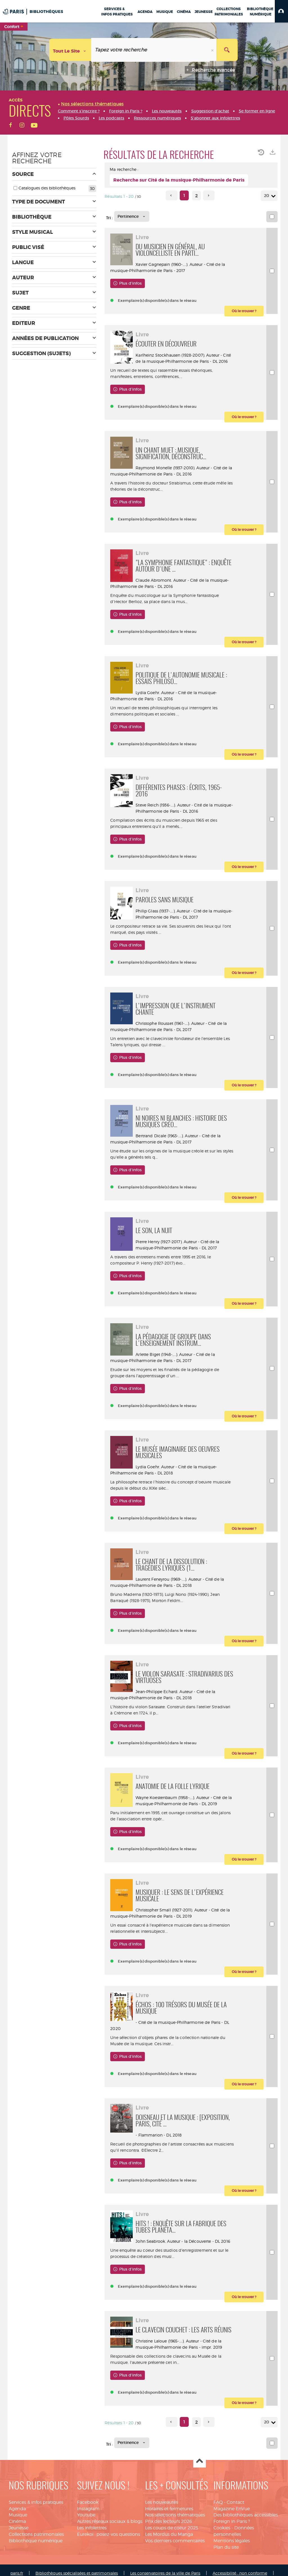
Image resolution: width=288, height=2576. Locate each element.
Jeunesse (18, 2527)
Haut (199, 2461)
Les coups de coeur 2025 (171, 2527)
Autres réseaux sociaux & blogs (109, 2521)
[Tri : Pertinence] (131, 216)
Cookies (221, 2527)
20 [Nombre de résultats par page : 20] (267, 196)
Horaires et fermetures (169, 2508)
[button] (281, 11)
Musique (18, 2515)
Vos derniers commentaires (175, 2540)
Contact (235, 2502)
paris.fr (16, 2573)
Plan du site (226, 2547)
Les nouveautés (161, 2502)
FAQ (218, 2502)
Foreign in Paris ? (231, 2521)
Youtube (86, 2515)
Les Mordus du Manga (169, 2534)
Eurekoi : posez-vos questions (108, 2534)
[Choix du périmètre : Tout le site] (70, 50)
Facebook (87, 2502)
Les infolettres (92, 2527)
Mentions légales (231, 2540)
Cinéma (17, 2521)
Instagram (88, 2508)
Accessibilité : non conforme (240, 2573)
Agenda (17, 2508)
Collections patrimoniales (36, 2534)
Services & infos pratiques (36, 2502)
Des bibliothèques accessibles (245, 2515)
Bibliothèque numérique (35, 2540)
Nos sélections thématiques (175, 2515)
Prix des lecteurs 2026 (168, 2521)
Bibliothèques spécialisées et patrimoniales (76, 2573)
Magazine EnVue (231, 2508)
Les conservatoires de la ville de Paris (165, 2573)
